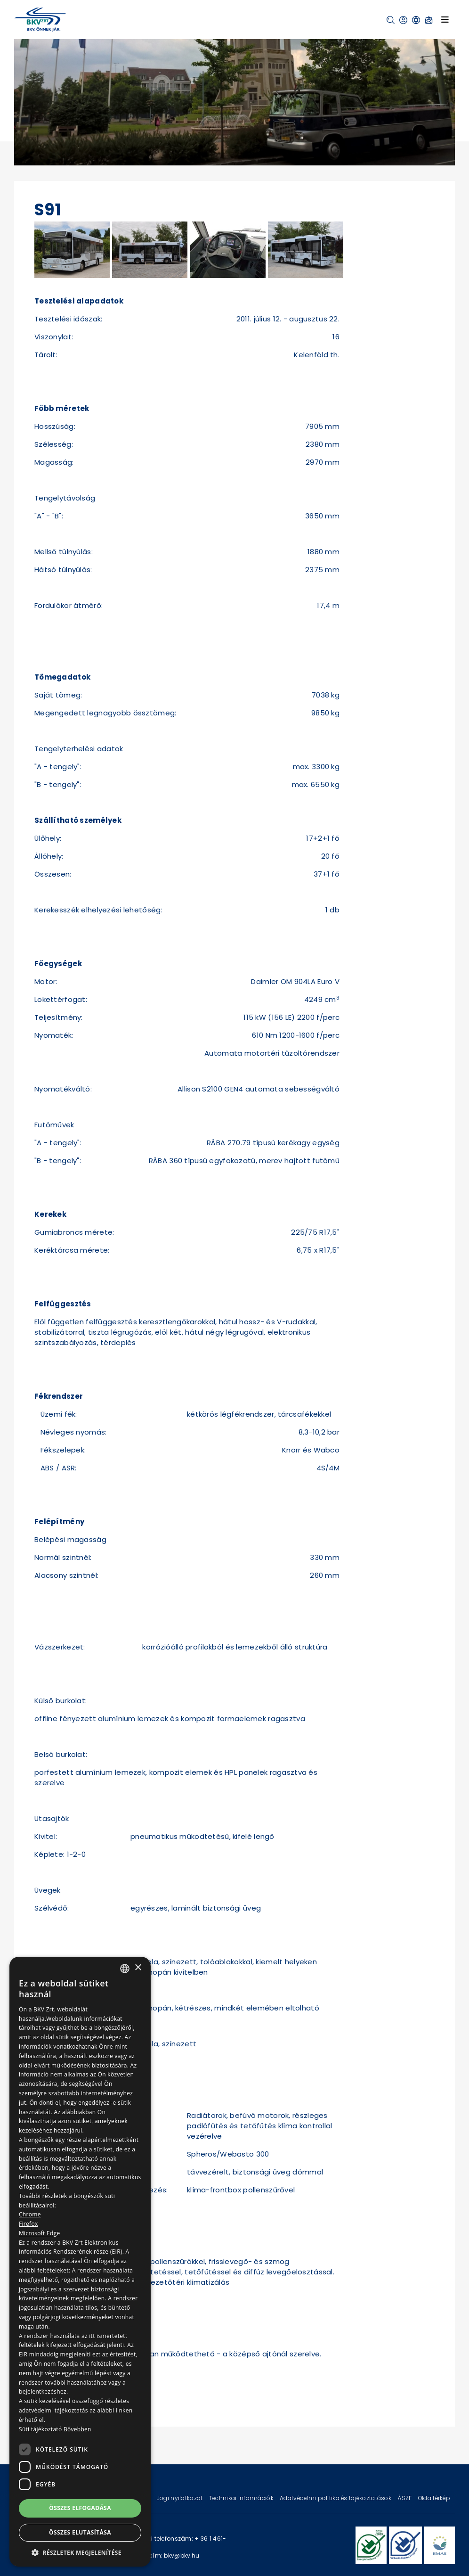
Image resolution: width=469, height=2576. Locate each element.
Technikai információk (242, 2498)
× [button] (137, 1967)
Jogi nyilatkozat (180, 2498)
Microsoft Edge (39, 2233)
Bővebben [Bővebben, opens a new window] (77, 2429)
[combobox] (124, 1968)
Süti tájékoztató (40, 2429)
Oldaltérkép (434, 2498)
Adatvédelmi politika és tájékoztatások (336, 2498)
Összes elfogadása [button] (80, 2508)
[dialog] (80, 2262)
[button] (390, 20)
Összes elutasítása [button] (80, 2532)
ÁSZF (405, 2498)
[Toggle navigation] (445, 19)
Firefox (28, 2224)
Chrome (30, 2214)
